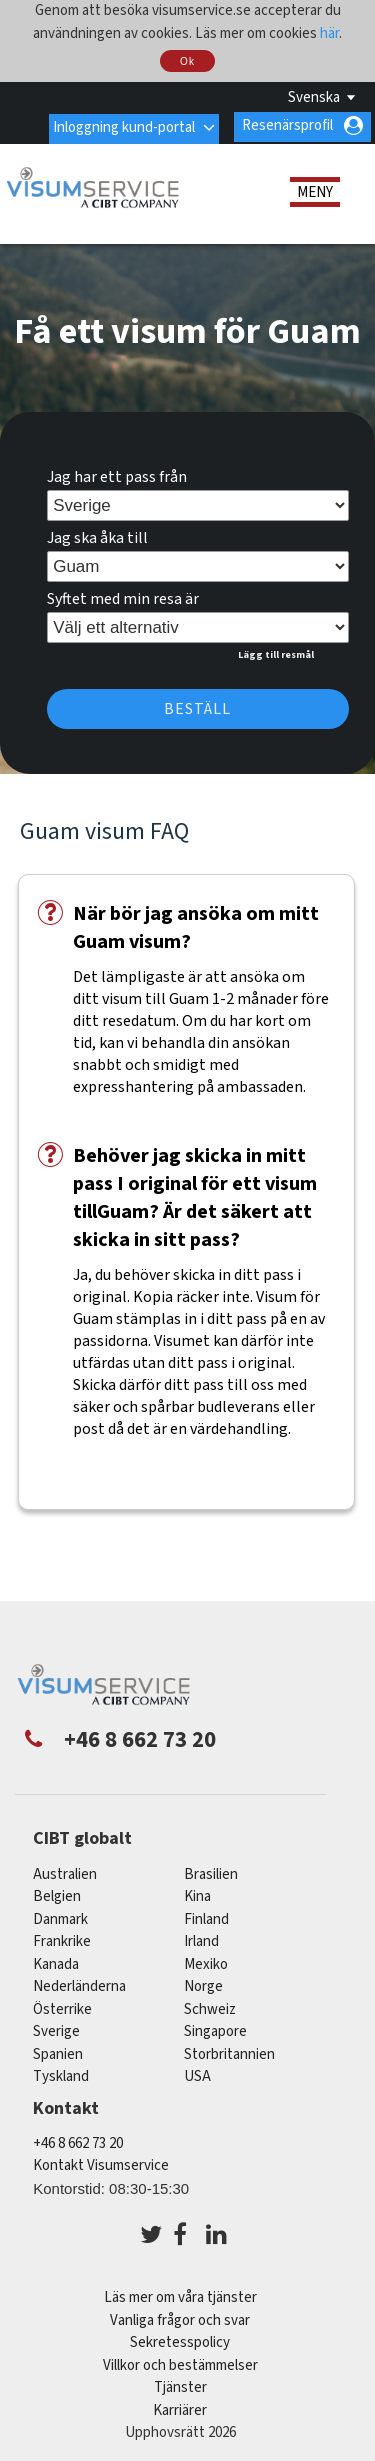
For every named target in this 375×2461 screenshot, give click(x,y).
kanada (56, 1962)
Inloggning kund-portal (123, 125)
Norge (203, 1985)
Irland (201, 1940)
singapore (215, 2030)
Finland (206, 1917)
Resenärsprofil (287, 125)
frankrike (62, 1940)
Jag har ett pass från (117, 475)
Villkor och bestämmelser (180, 2363)
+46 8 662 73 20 (78, 2141)
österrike (62, 2007)
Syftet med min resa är (123, 597)
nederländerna (79, 1985)
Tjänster (180, 2385)
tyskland (61, 2075)
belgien (57, 1895)
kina (197, 1895)
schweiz (210, 2007)
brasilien (211, 1872)
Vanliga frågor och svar (180, 2318)
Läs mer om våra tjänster (180, 2295)
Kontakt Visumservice (101, 2163)
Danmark (60, 1917)
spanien (58, 2052)
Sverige (56, 2030)
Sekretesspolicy (180, 2340)
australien (65, 1872)
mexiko (206, 1962)
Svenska (314, 97)
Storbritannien (229, 2052)
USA (197, 2075)
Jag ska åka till (97, 536)
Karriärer (180, 2408)
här (329, 33)
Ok (187, 61)
